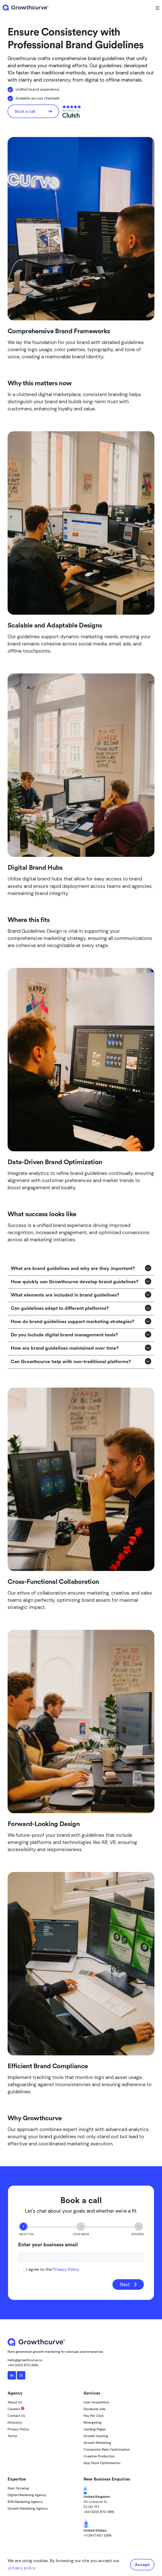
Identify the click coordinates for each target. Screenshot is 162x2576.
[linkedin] (12, 2375)
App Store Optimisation (102, 2463)
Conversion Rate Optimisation (107, 2449)
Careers (14, 2409)
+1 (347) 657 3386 (98, 2535)
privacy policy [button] (22, 2568)
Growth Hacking (96, 2436)
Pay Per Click (94, 2415)
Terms (12, 2436)
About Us (15, 2402)
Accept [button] (142, 2564)
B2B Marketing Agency (25, 2501)
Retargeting (92, 2422)
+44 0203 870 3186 (23, 2365)
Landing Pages (95, 2429)
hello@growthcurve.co (25, 2360)
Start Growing (18, 2488)
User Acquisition (96, 2402)
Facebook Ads (94, 2409)
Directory (15, 2422)
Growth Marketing (97, 2442)
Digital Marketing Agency (27, 2495)
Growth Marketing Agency (28, 2508)
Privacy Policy (66, 2269)
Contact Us (16, 2415)
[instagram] (21, 2375)
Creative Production (99, 2456)
